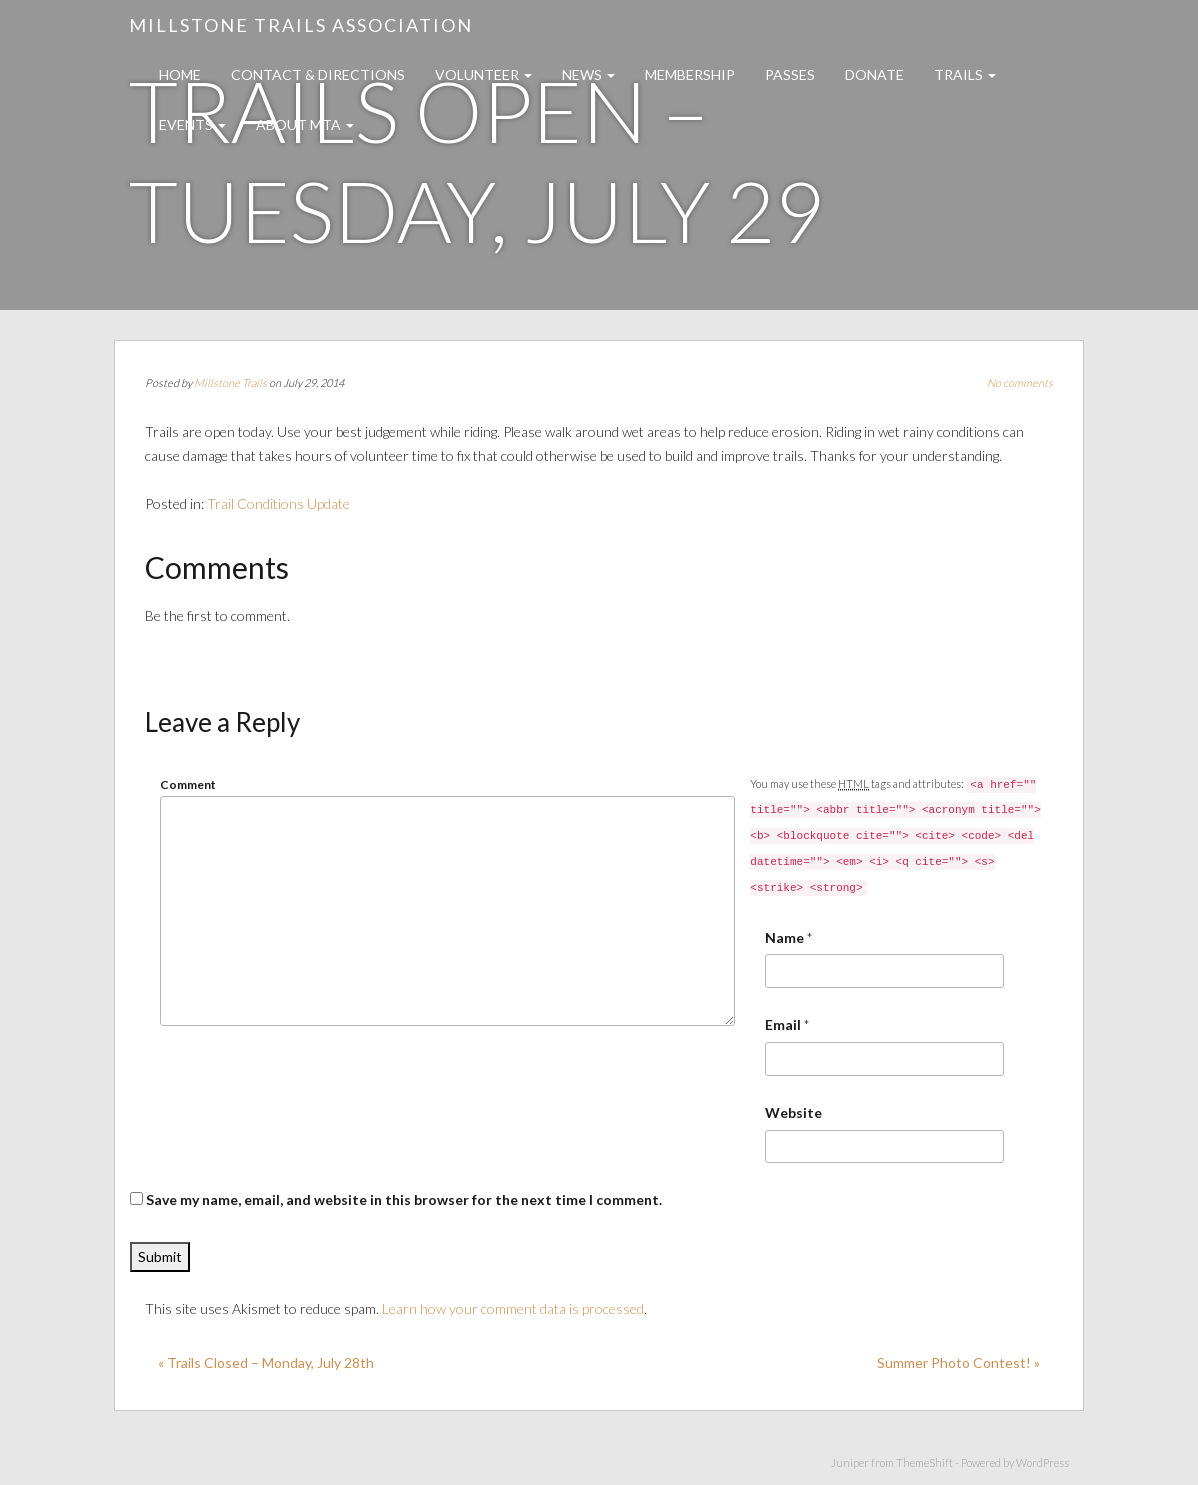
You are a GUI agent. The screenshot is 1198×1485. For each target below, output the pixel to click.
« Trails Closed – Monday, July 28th (266, 1362)
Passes (790, 74)
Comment (188, 784)
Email (783, 1024)
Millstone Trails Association (301, 25)
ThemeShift (924, 1462)
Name (784, 937)
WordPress (1042, 1462)
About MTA (305, 124)
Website (793, 1112)
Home (180, 74)
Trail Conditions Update (278, 503)
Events (192, 124)
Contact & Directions (318, 74)
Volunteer (483, 74)
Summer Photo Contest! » (958, 1362)
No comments (1020, 382)
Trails (965, 74)
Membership (690, 74)
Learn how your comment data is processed (513, 1308)
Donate (874, 74)
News (588, 74)
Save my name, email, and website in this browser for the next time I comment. (404, 1199)
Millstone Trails (230, 382)
